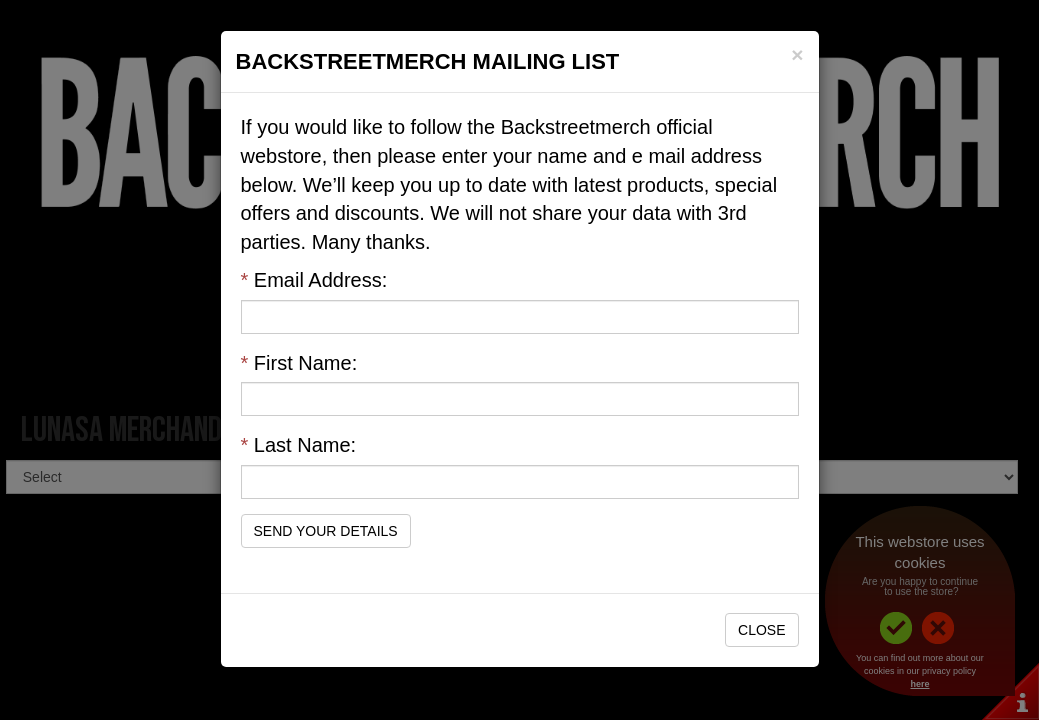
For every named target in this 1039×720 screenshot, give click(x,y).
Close (761, 630)
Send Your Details (326, 531)
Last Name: (299, 445)
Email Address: (314, 280)
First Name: (299, 363)
